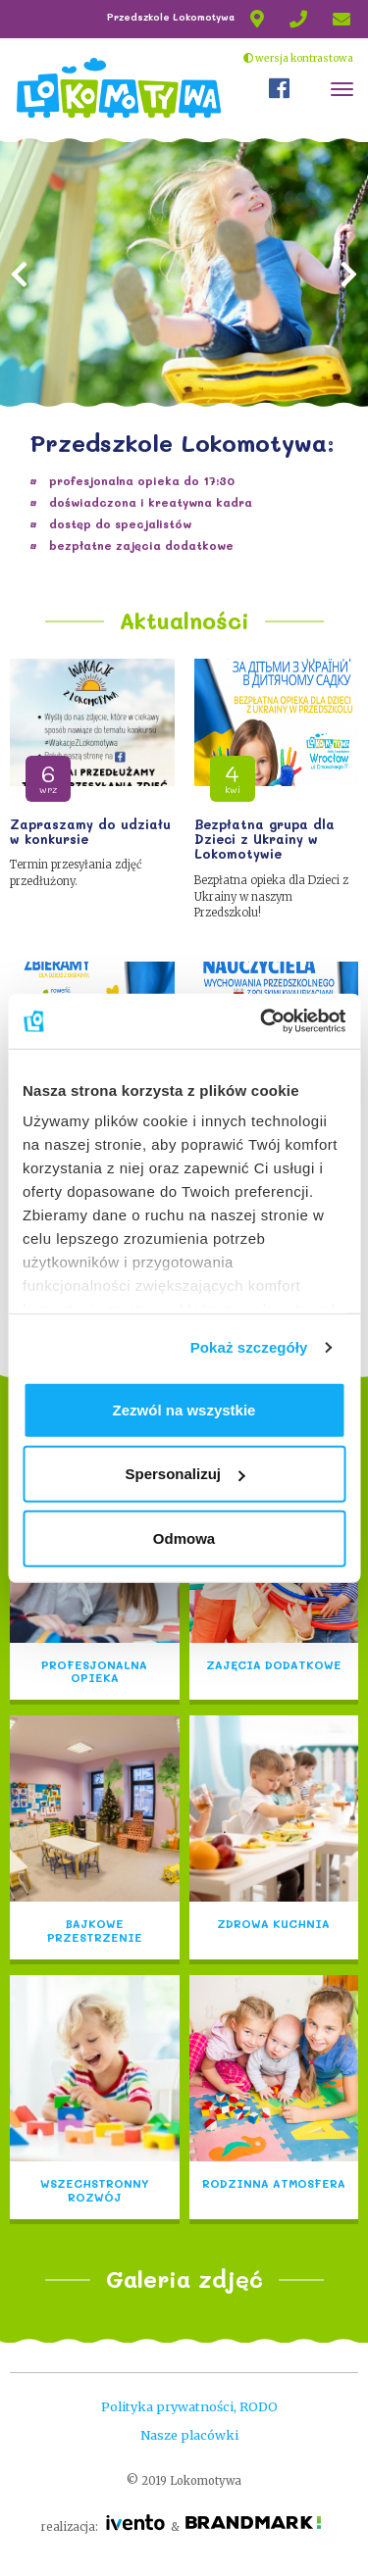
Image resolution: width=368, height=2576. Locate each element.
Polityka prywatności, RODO (189, 2406)
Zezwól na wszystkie (184, 1409)
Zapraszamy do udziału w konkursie (90, 832)
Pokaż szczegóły (249, 1347)
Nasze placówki (189, 2435)
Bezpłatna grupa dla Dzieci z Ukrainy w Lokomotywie (264, 840)
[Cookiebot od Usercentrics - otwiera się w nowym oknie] (262, 1021)
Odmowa (184, 1537)
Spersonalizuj (184, 1473)
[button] (19, 355)
